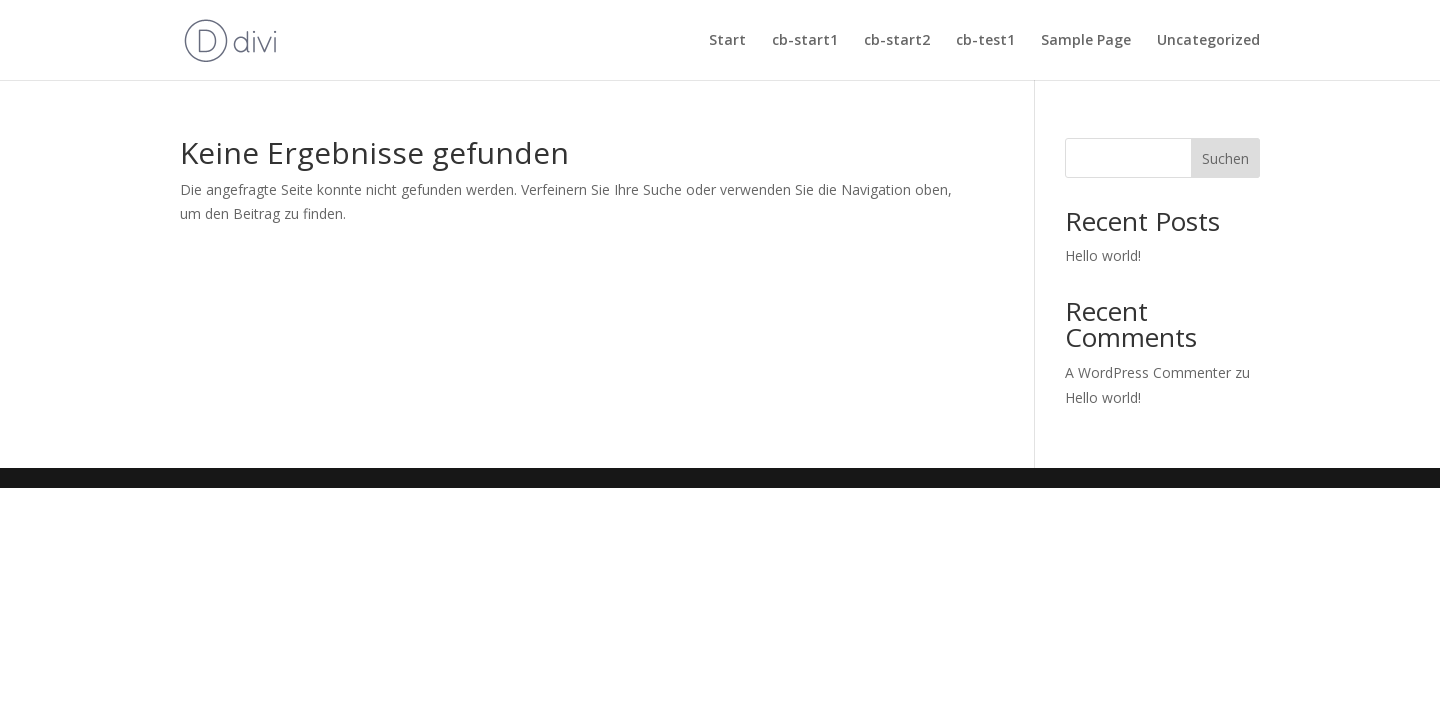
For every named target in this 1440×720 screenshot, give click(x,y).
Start (727, 41)
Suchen (1225, 158)
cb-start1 (805, 41)
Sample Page (1086, 41)
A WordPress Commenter (1148, 372)
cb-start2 (897, 41)
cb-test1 (985, 41)
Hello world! (1103, 255)
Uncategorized (1208, 41)
